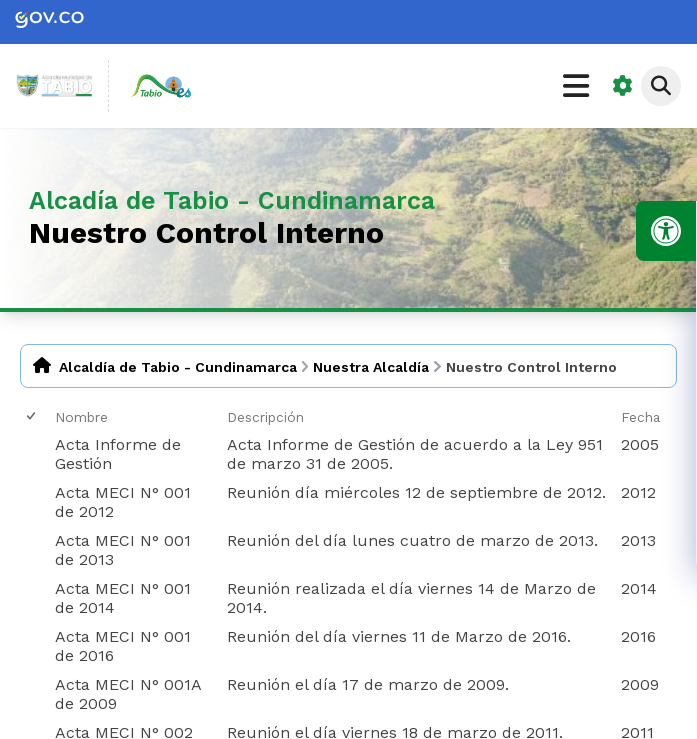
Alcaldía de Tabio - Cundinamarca (178, 367)
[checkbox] (32, 416)
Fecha (640, 417)
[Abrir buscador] (661, 86)
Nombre (81, 417)
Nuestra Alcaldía (371, 367)
